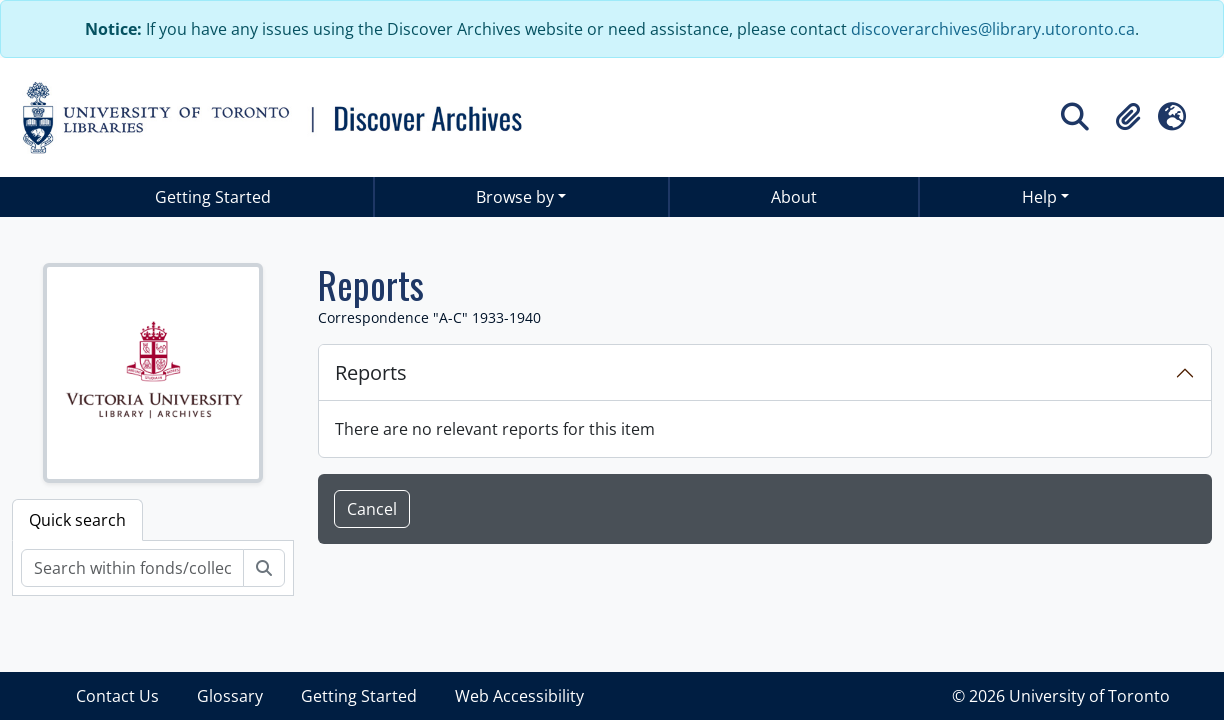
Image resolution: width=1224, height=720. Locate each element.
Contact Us (117, 696)
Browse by (515, 197)
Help (1039, 197)
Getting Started (213, 197)
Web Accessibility (519, 696)
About (794, 197)
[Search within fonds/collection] (132, 568)
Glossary (230, 696)
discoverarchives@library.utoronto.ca (993, 29)
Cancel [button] (372, 509)
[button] (1128, 117)
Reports (371, 372)
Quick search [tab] (77, 520)
